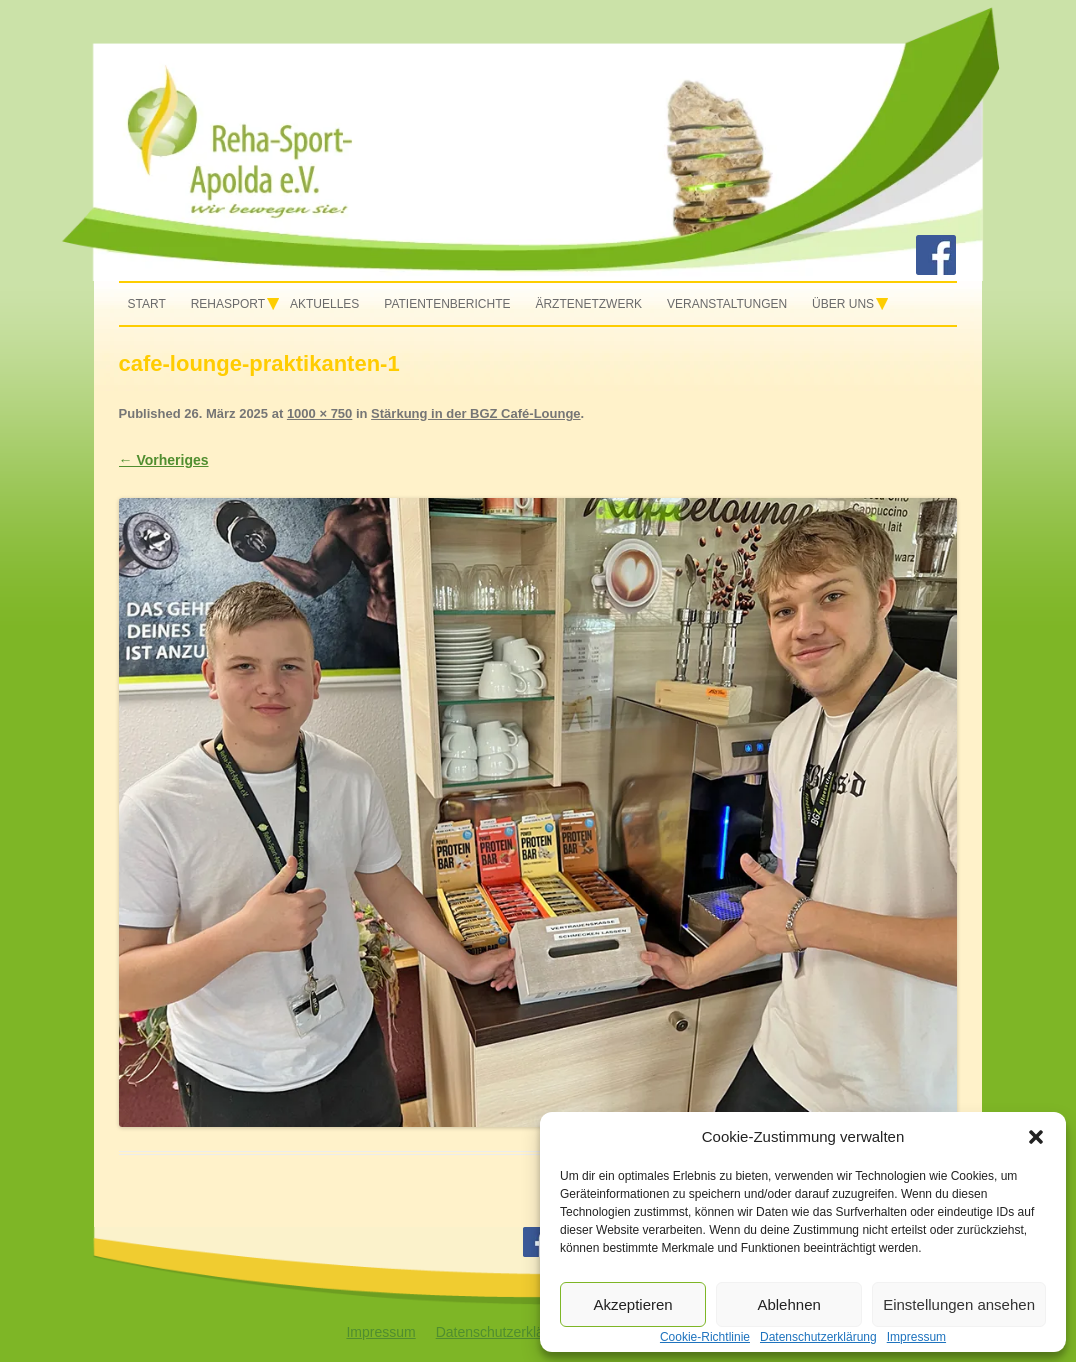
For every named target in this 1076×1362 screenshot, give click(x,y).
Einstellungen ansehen (959, 1304)
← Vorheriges (164, 460)
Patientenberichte (447, 304)
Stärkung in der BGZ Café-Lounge (475, 413)
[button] (1036, 1137)
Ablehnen (788, 1304)
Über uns (843, 304)
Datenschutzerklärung (504, 1332)
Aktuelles (324, 304)
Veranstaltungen (727, 304)
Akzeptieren (632, 1304)
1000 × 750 (319, 413)
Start (147, 304)
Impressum (380, 1332)
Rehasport (228, 304)
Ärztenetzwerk (588, 304)
